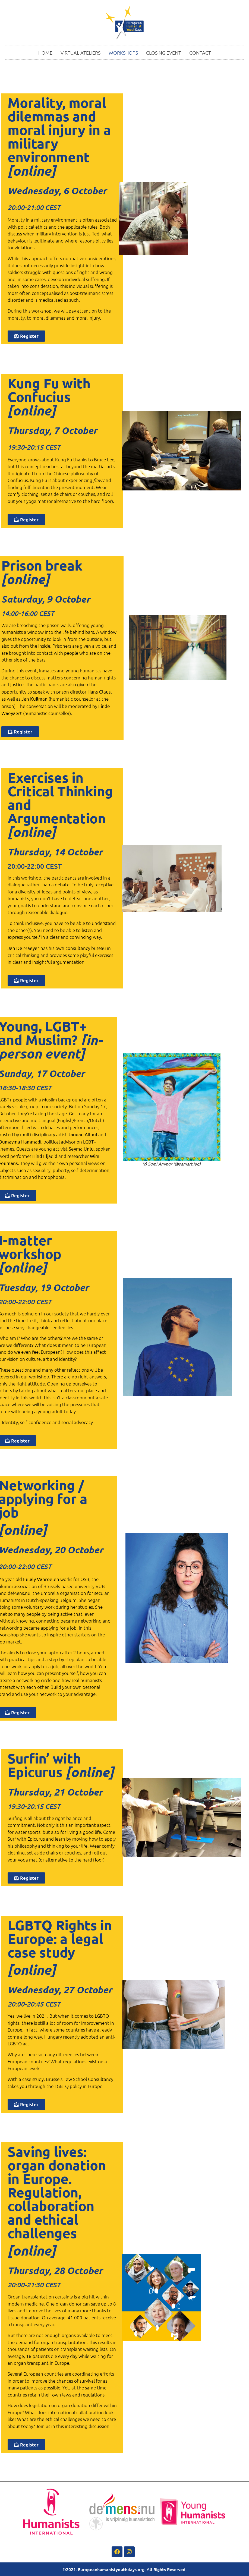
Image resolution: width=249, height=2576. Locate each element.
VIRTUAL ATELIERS (80, 52)
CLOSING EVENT (163, 52)
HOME (45, 52)
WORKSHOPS (123, 52)
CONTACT (200, 52)
